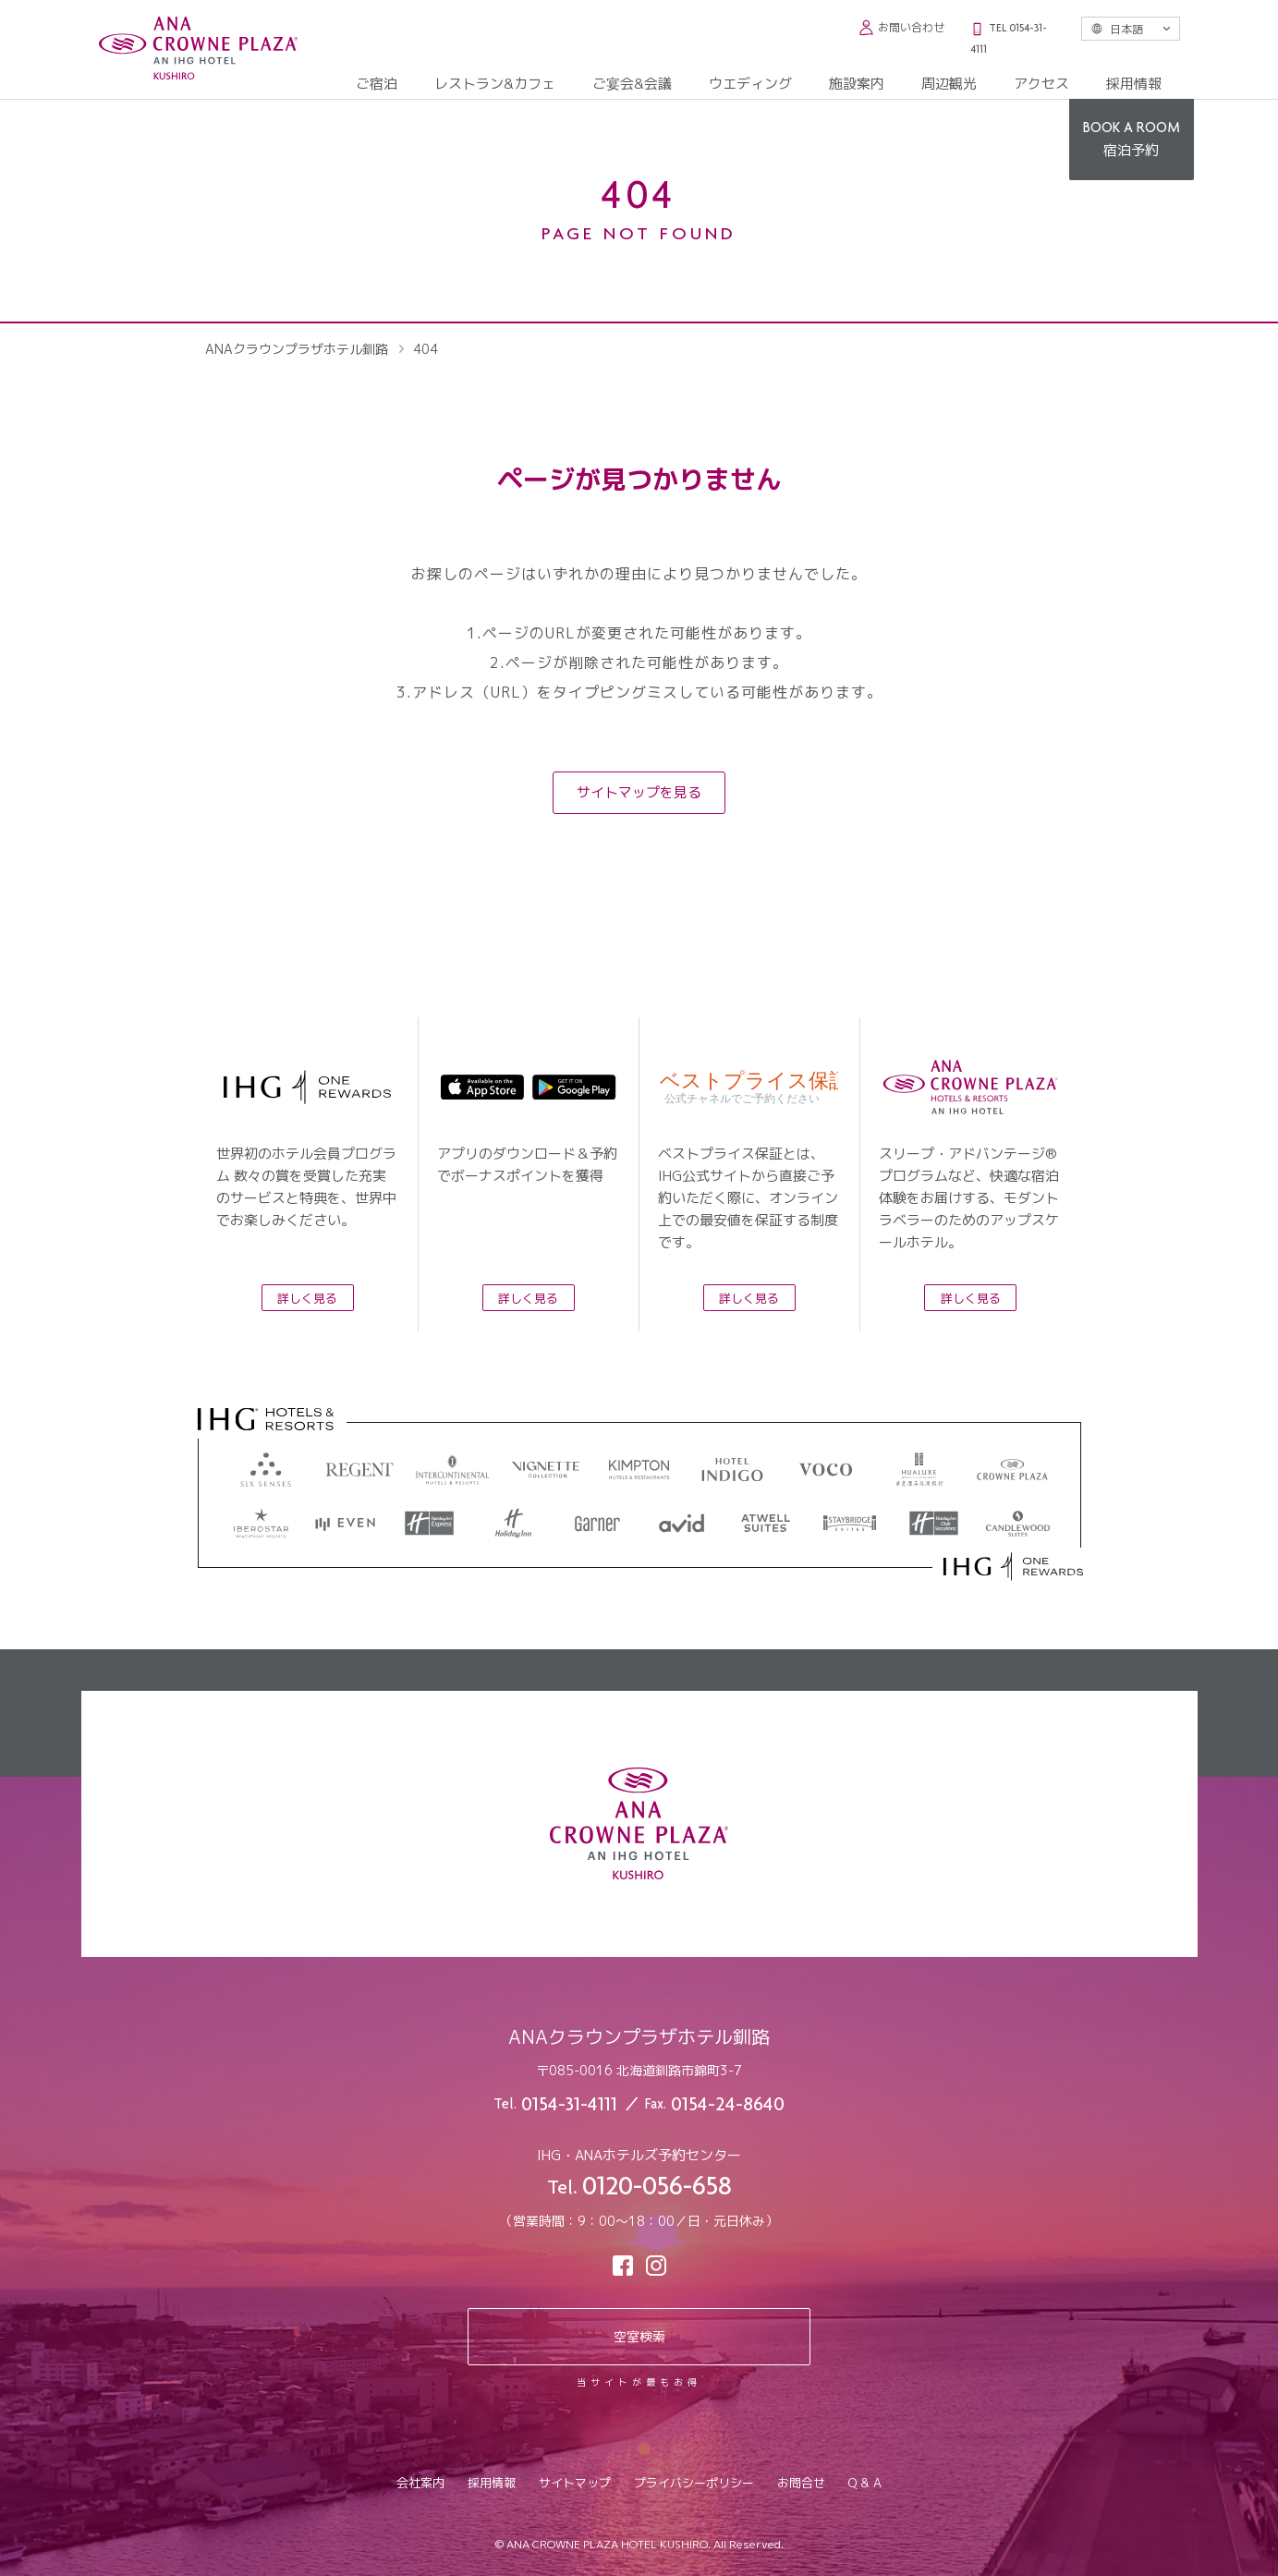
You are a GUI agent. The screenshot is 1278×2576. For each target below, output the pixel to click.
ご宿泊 (376, 83)
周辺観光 (949, 83)
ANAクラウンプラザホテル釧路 (296, 349)
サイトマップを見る (639, 792)
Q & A (865, 2482)
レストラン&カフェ (494, 83)
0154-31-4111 (569, 2106)
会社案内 (420, 2482)
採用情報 (1134, 83)
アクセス (1041, 83)
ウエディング (750, 83)
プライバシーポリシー (694, 2482)
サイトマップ (575, 2482)
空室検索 (639, 2336)
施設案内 (856, 83)
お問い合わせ (901, 27)
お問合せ (801, 2482)
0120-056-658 (657, 2189)
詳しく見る (307, 1298)
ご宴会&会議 (632, 83)
